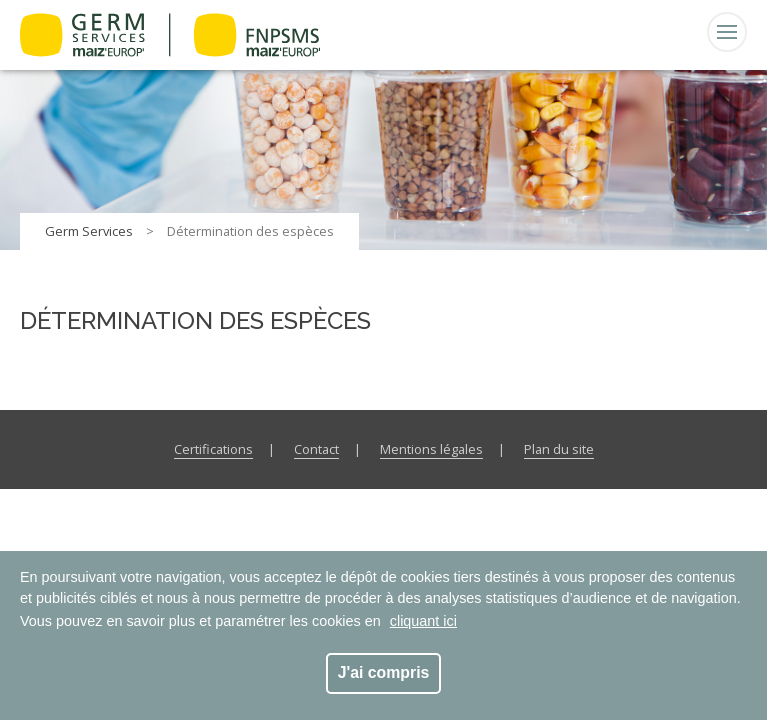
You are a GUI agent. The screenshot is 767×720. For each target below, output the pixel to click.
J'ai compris (384, 672)
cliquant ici (423, 621)
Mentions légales (431, 449)
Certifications (213, 449)
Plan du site (559, 449)
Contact (316, 449)
